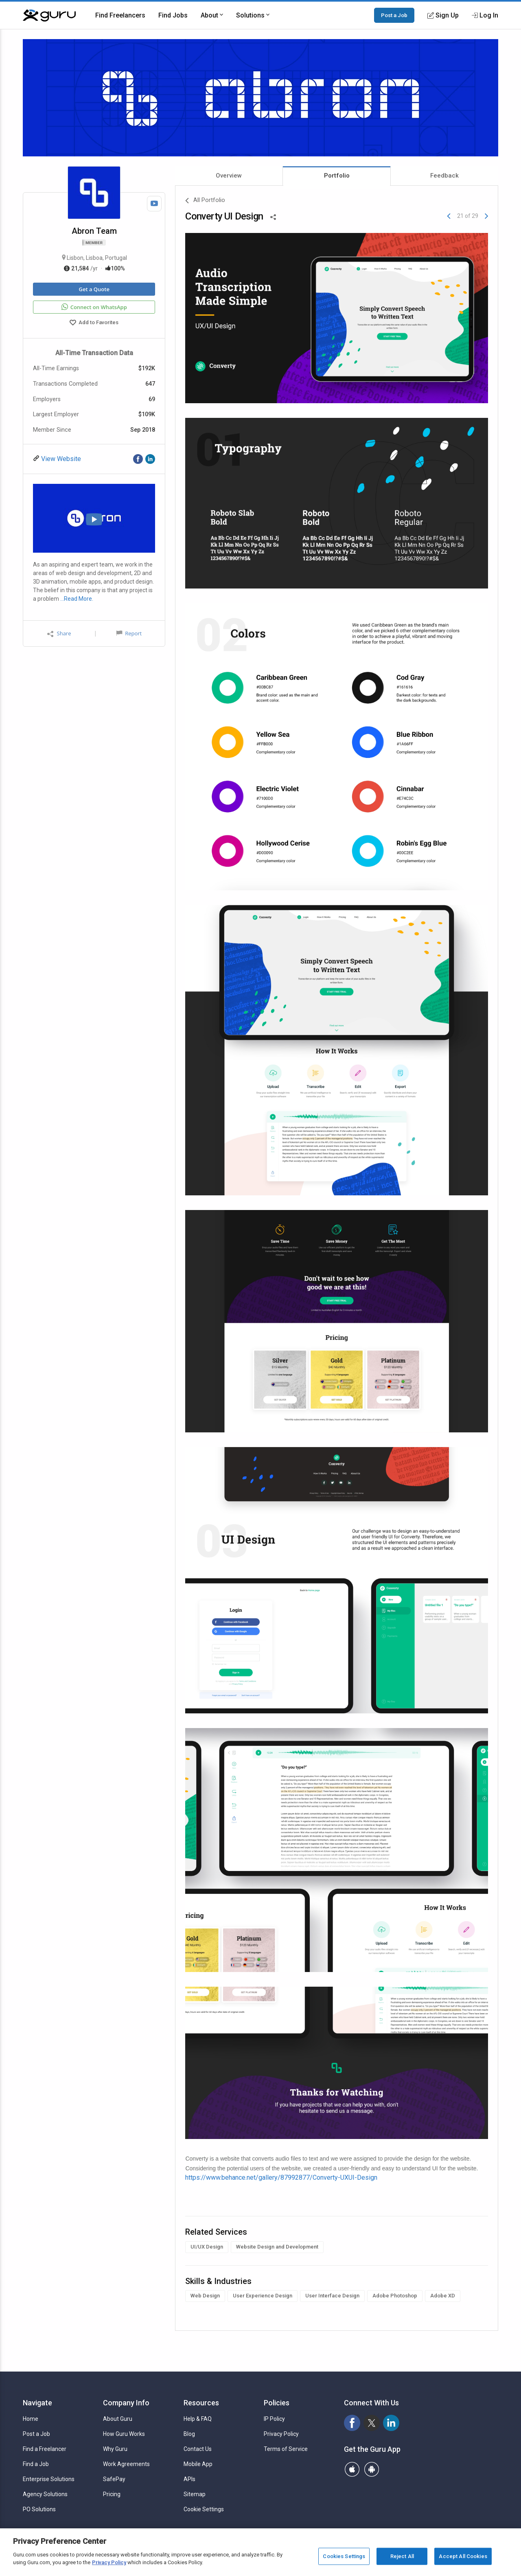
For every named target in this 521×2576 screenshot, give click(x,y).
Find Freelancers (120, 15)
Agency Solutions (45, 2494)
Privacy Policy (281, 2434)
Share (59, 633)
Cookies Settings (344, 2556)
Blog (189, 2434)
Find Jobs (173, 15)
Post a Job (394, 15)
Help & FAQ (198, 2419)
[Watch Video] (154, 203)
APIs (189, 2479)
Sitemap (195, 2494)
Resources (201, 2402)
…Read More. (76, 598)
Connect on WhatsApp (94, 307)
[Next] (486, 216)
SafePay (114, 2479)
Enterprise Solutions (48, 2479)
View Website (60, 459)
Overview (229, 175)
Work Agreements (126, 2464)
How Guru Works (124, 2434)
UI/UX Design (206, 2247)
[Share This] (273, 216)
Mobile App (198, 2464)
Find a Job (36, 2464)
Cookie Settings (204, 2509)
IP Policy (274, 2419)
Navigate (37, 2402)
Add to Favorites (94, 323)
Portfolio (337, 175)
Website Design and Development (277, 2247)
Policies (276, 2402)
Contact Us (198, 2449)
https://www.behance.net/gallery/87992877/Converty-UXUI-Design (281, 2177)
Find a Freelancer (44, 2449)
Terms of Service (286, 2449)
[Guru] (49, 15)
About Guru (117, 2419)
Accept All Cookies (463, 2556)
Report (129, 633)
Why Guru (115, 2449)
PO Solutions (39, 2509)
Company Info (126, 2402)
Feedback (444, 175)
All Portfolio (205, 200)
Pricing (111, 2494)
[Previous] (449, 216)
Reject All (402, 2556)
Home (30, 2419)
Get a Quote (94, 289)
